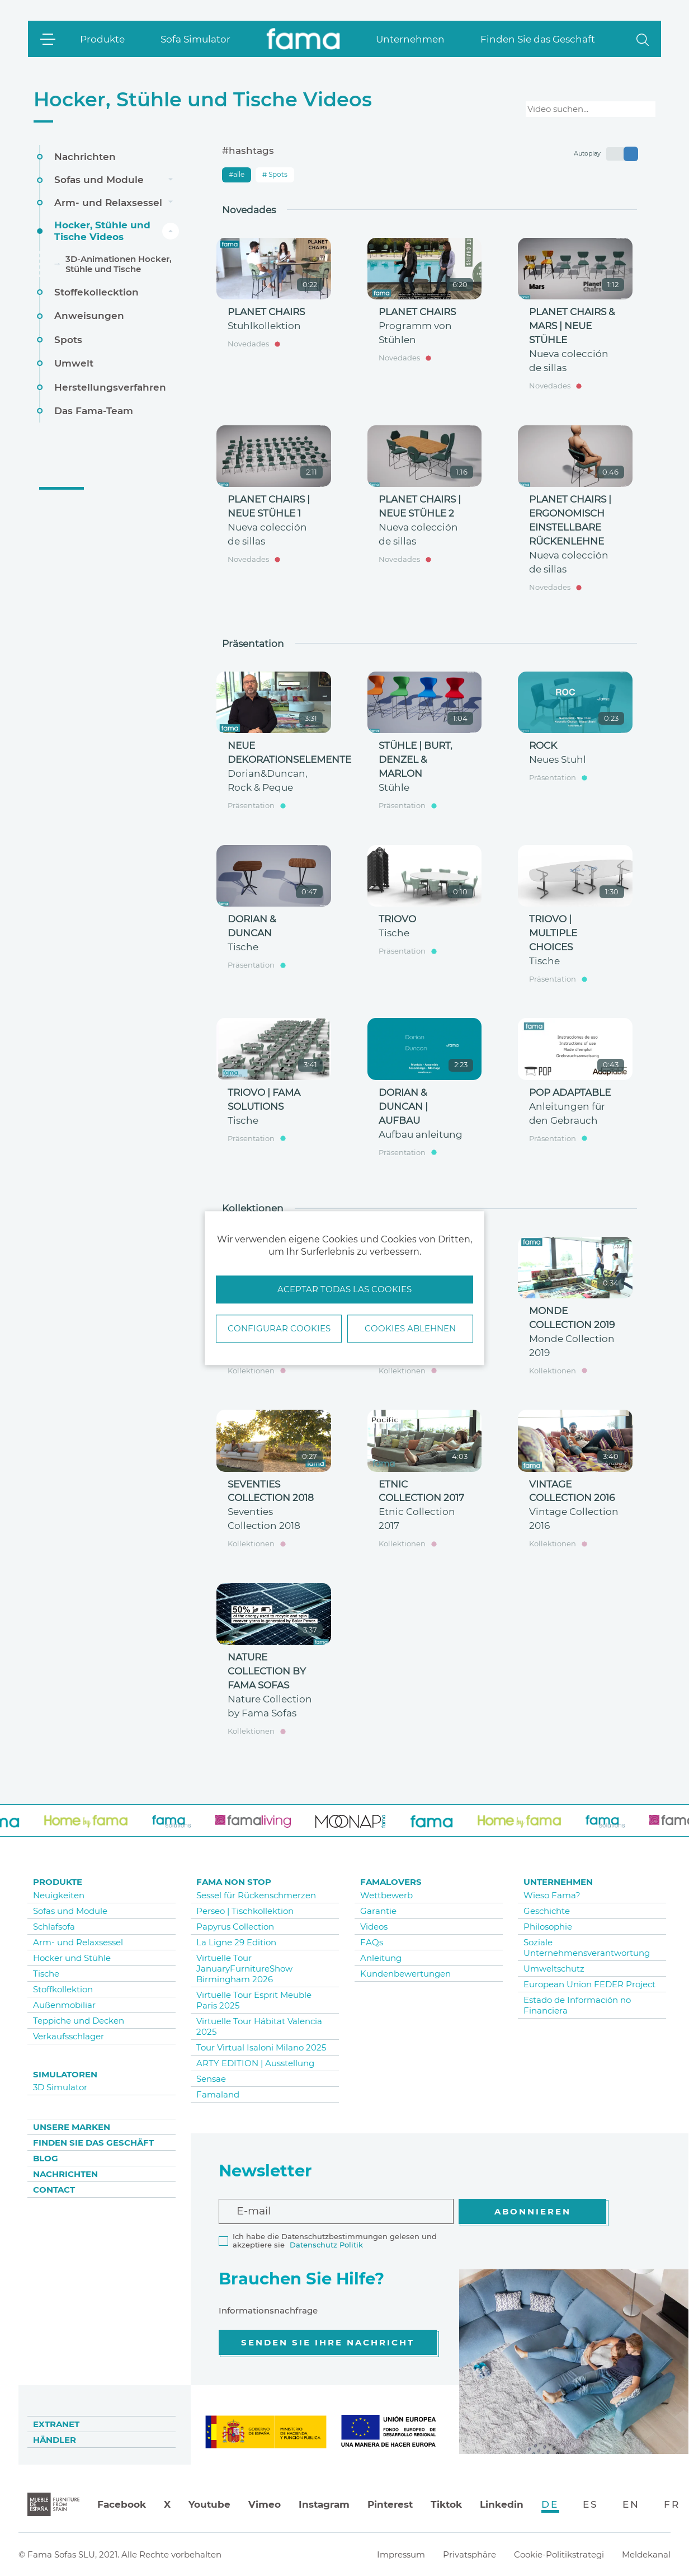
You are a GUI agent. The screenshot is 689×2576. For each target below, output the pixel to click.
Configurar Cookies (279, 1328)
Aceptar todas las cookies (344, 1289)
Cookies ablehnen (410, 1328)
